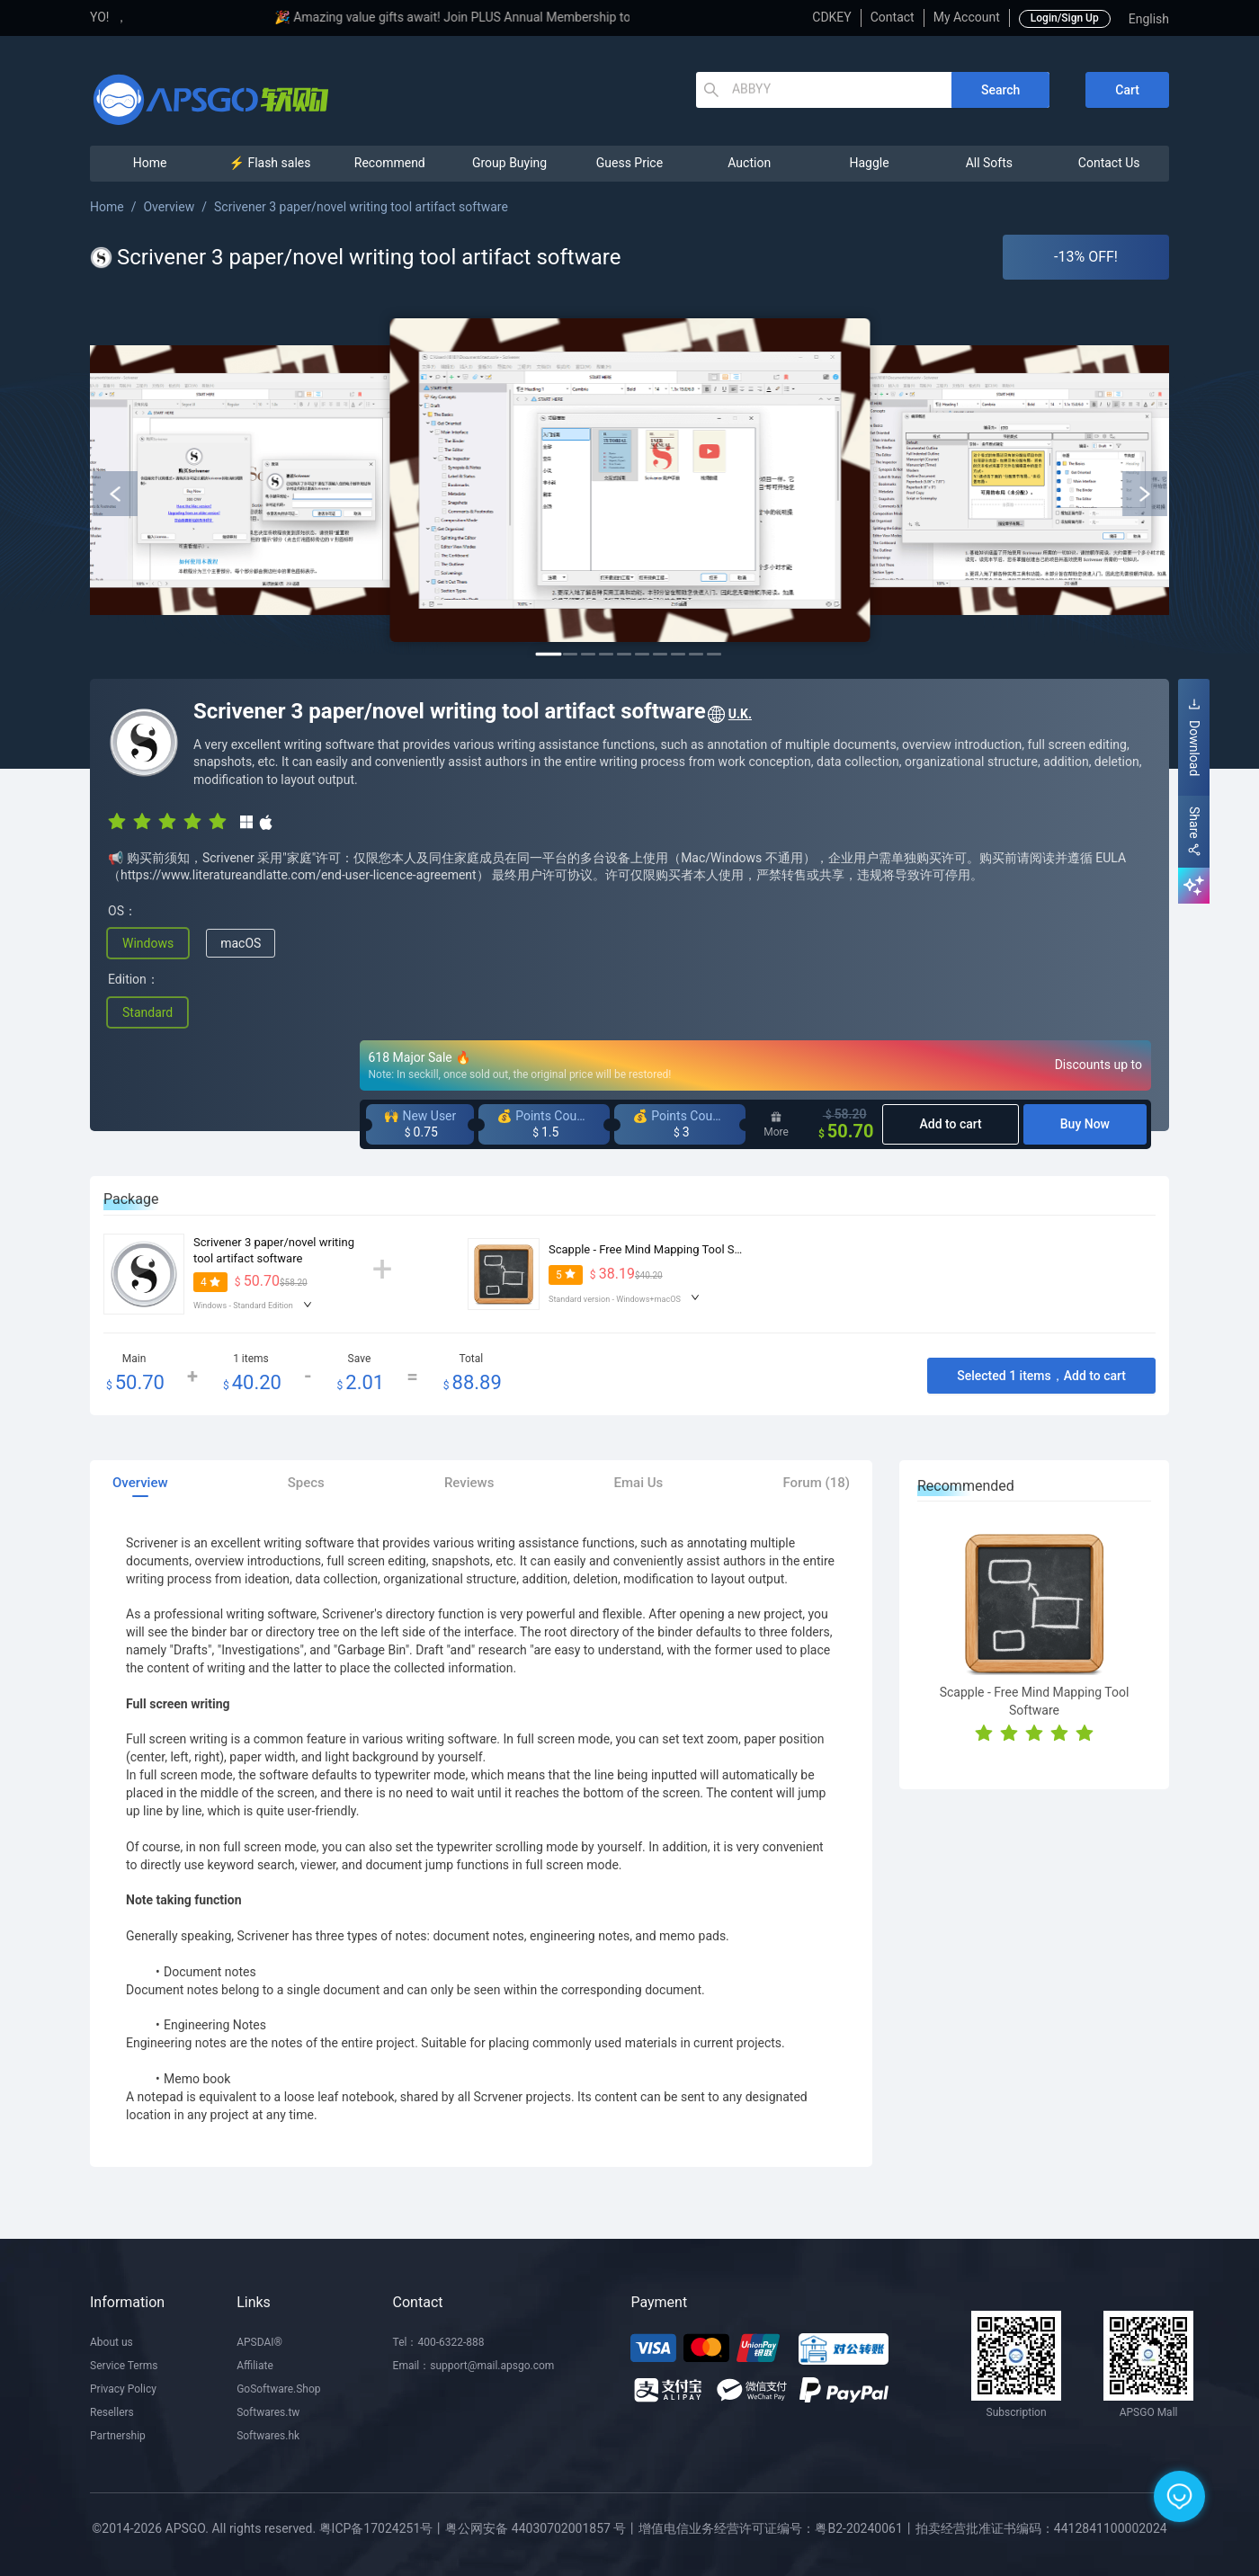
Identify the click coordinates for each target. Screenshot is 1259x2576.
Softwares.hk (268, 2435)
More (776, 1124)
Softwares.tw (268, 2412)
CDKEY (831, 17)
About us (111, 2342)
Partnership (118, 2435)
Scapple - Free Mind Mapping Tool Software (661, 1249)
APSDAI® (259, 2342)
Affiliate (255, 2365)
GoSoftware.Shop (278, 2389)
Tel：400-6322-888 (439, 2342)
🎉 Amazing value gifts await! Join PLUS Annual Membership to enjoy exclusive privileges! (588, 17)
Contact (893, 17)
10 (714, 654)
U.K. (729, 715)
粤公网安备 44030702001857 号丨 (541, 2528)
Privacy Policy (123, 2389)
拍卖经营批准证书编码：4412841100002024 (1041, 2528)
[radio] (117, 821)
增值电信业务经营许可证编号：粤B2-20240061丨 (776, 2528)
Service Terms (124, 2365)
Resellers (112, 2412)
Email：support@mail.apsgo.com (474, 2365)
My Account (966, 17)
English (1149, 19)
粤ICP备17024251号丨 (382, 2528)
